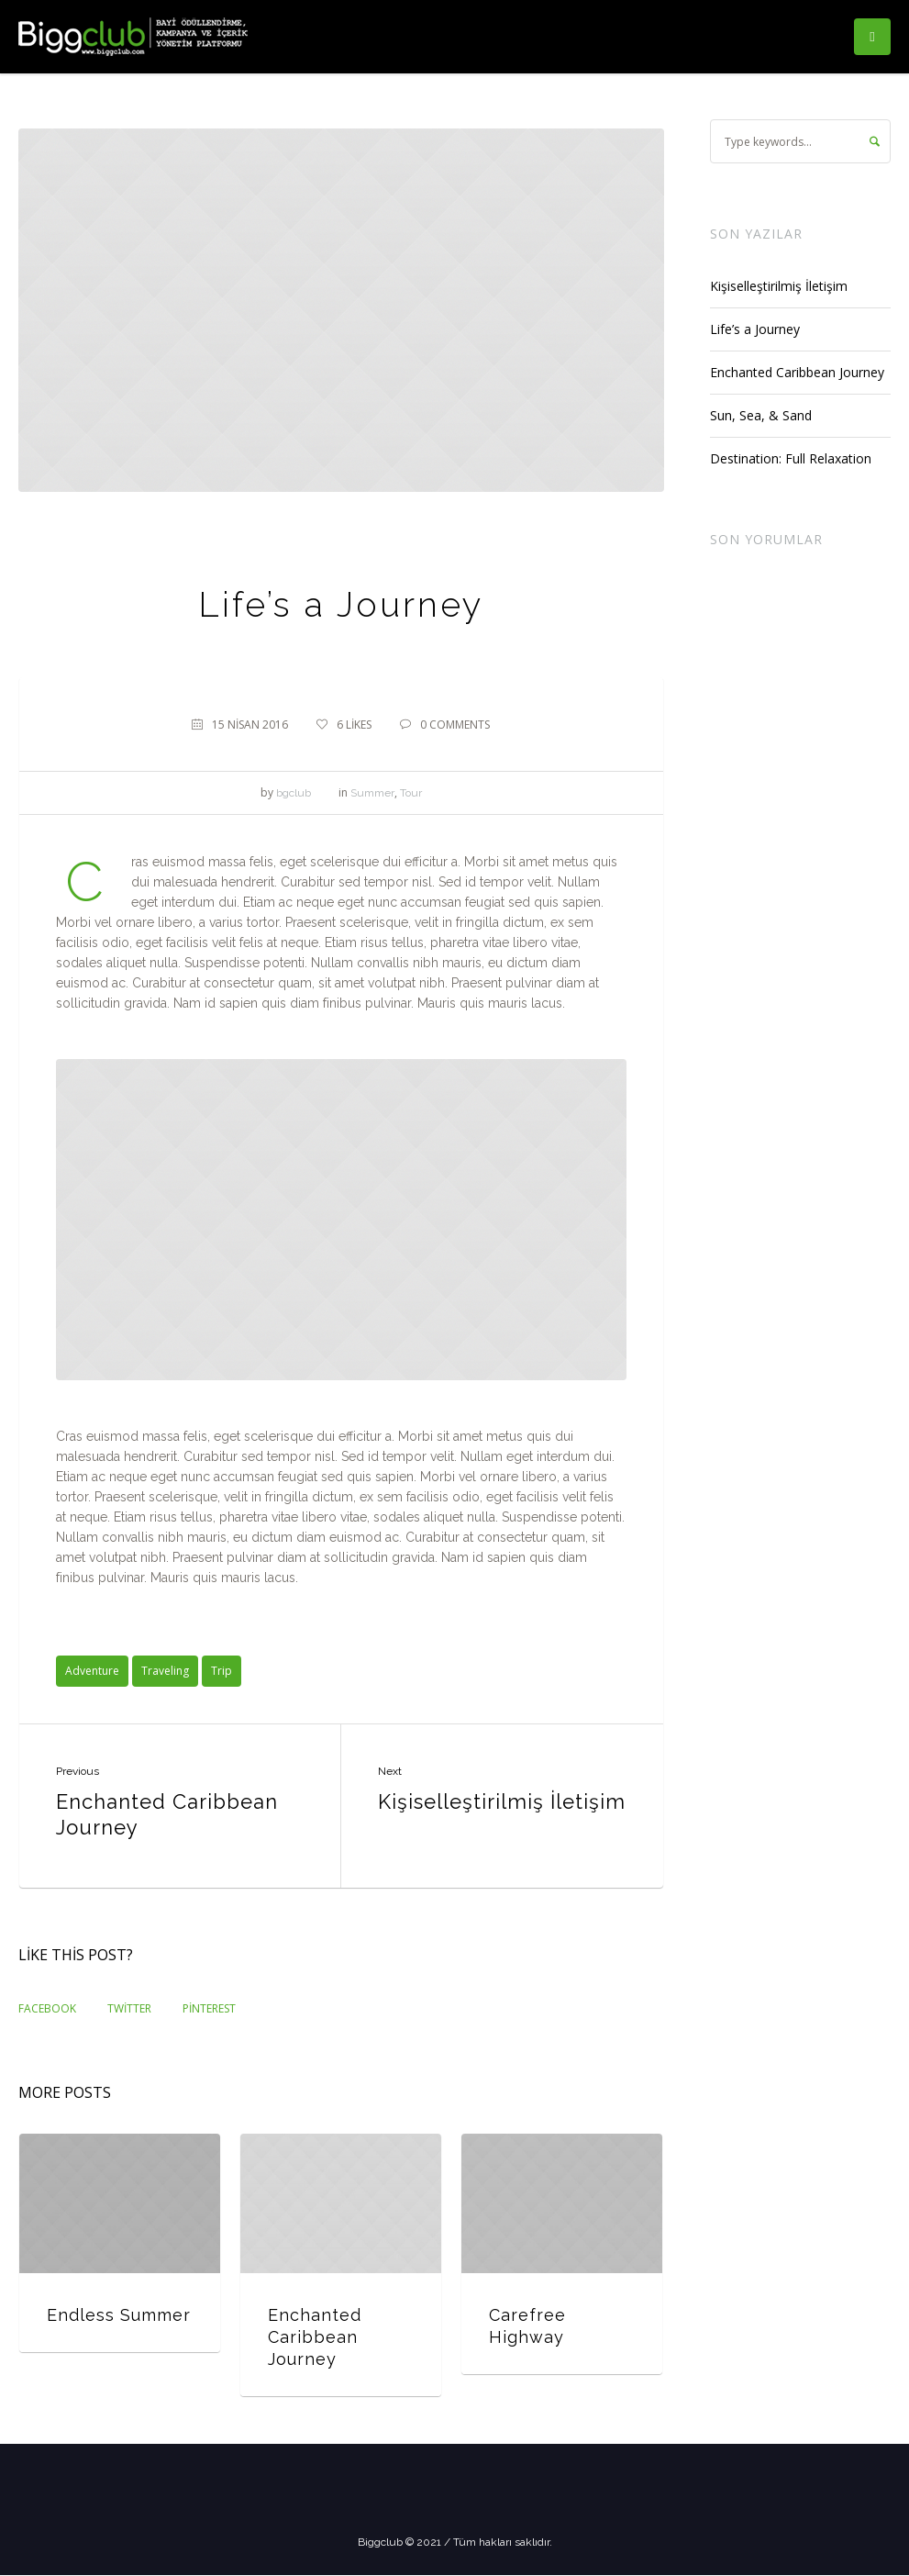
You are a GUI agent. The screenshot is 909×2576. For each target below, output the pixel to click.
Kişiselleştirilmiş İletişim (502, 1801)
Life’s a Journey (755, 329)
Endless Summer (119, 2315)
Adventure (92, 1670)
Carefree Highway (527, 2326)
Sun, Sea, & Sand (761, 415)
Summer (372, 792)
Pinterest (209, 2008)
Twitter (129, 2008)
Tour (411, 792)
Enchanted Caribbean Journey (167, 1814)
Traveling (165, 1670)
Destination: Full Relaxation (790, 458)
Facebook (47, 2008)
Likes (354, 724)
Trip (221, 1670)
